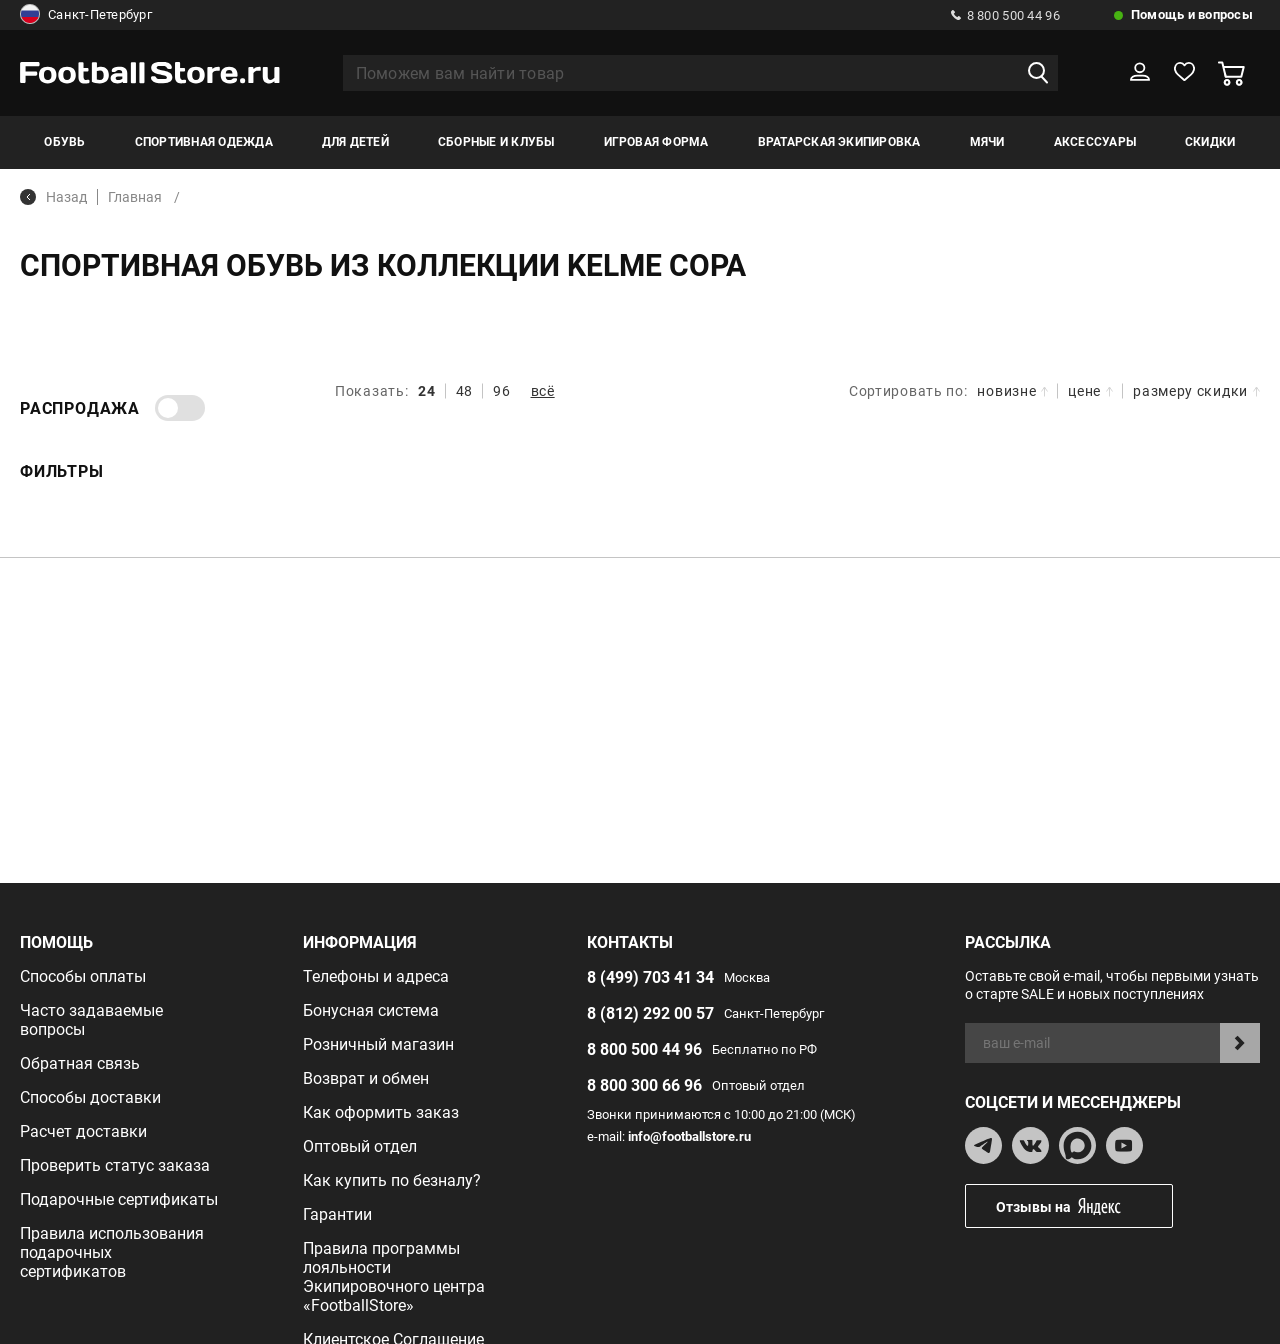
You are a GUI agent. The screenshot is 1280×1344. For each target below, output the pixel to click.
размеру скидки (1196, 391)
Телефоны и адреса (376, 976)
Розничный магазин (378, 1044)
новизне (1012, 391)
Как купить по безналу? (392, 1180)
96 (501, 391)
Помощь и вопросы (1192, 14)
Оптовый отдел (360, 1146)
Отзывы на (1084, 1206)
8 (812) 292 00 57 (650, 1013)
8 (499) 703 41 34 (650, 977)
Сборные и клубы (496, 142)
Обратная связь (80, 1063)
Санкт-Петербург (86, 15)
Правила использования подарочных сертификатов (112, 1252)
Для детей (355, 142)
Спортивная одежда (204, 142)
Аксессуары (1095, 142)
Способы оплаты (83, 976)
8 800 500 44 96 (1005, 15)
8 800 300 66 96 (644, 1085)
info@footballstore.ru (689, 1136)
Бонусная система (371, 1010)
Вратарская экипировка (839, 142)
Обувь (64, 142)
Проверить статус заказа (115, 1165)
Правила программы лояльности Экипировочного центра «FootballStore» (394, 1277)
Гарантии (337, 1214)
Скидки (1210, 142)
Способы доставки (90, 1097)
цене (1090, 391)
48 (464, 391)
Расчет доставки (83, 1131)
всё (543, 391)
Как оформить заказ (381, 1112)
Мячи (987, 142)
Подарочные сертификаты (119, 1199)
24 (426, 391)
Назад (53, 197)
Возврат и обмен (366, 1078)
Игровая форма (656, 142)
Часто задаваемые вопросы (91, 1020)
